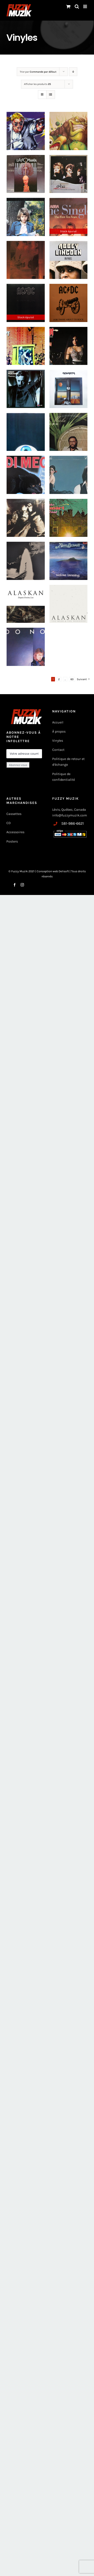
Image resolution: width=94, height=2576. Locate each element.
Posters (12, 841)
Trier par (38, 71)
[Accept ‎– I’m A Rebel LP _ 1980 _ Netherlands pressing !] (26, 346)
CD (8, 823)
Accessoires (15, 832)
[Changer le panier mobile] (68, 6)
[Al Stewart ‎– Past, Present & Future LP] (26, 561)
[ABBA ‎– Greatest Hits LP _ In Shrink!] (26, 217)
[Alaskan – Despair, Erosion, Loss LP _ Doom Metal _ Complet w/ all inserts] (26, 604)
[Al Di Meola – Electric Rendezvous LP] (26, 475)
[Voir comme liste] (50, 94)
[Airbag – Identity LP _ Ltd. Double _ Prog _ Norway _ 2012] (26, 432)
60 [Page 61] (72, 679)
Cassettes (13, 814)
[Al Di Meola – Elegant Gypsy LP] (68, 475)
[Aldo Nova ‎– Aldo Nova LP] (26, 647)
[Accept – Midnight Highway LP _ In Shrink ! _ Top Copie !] (68, 346)
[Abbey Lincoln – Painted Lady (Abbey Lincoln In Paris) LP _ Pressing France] (68, 260)
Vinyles (57, 741)
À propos (59, 731)
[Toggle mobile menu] (85, 6)
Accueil (57, 722)
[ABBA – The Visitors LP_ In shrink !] (26, 260)
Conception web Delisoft (53, 871)
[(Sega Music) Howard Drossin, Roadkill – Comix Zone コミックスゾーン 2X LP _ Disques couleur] (26, 131)
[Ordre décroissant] (73, 71)
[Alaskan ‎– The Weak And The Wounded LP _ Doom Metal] (68, 604)
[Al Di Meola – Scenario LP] (26, 518)
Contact (58, 750)
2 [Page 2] (59, 679)
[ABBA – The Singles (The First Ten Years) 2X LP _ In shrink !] (68, 217)
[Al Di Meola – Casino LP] (68, 432)
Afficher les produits (37, 84)
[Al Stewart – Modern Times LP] (68, 518)
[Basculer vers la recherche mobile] (77, 6)
